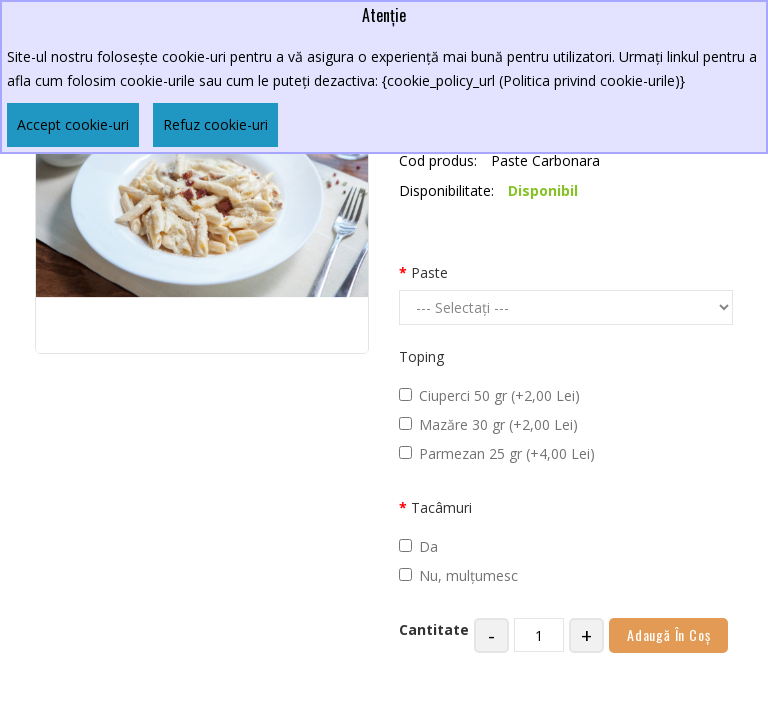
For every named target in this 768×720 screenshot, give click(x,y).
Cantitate (434, 629)
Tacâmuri (441, 507)
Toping (421, 356)
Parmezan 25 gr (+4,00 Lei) (497, 453)
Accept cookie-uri (73, 124)
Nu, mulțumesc (458, 575)
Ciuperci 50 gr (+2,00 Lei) (489, 395)
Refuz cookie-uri (215, 124)
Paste (429, 272)
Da (418, 546)
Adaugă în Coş (668, 634)
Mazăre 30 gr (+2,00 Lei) (488, 424)
